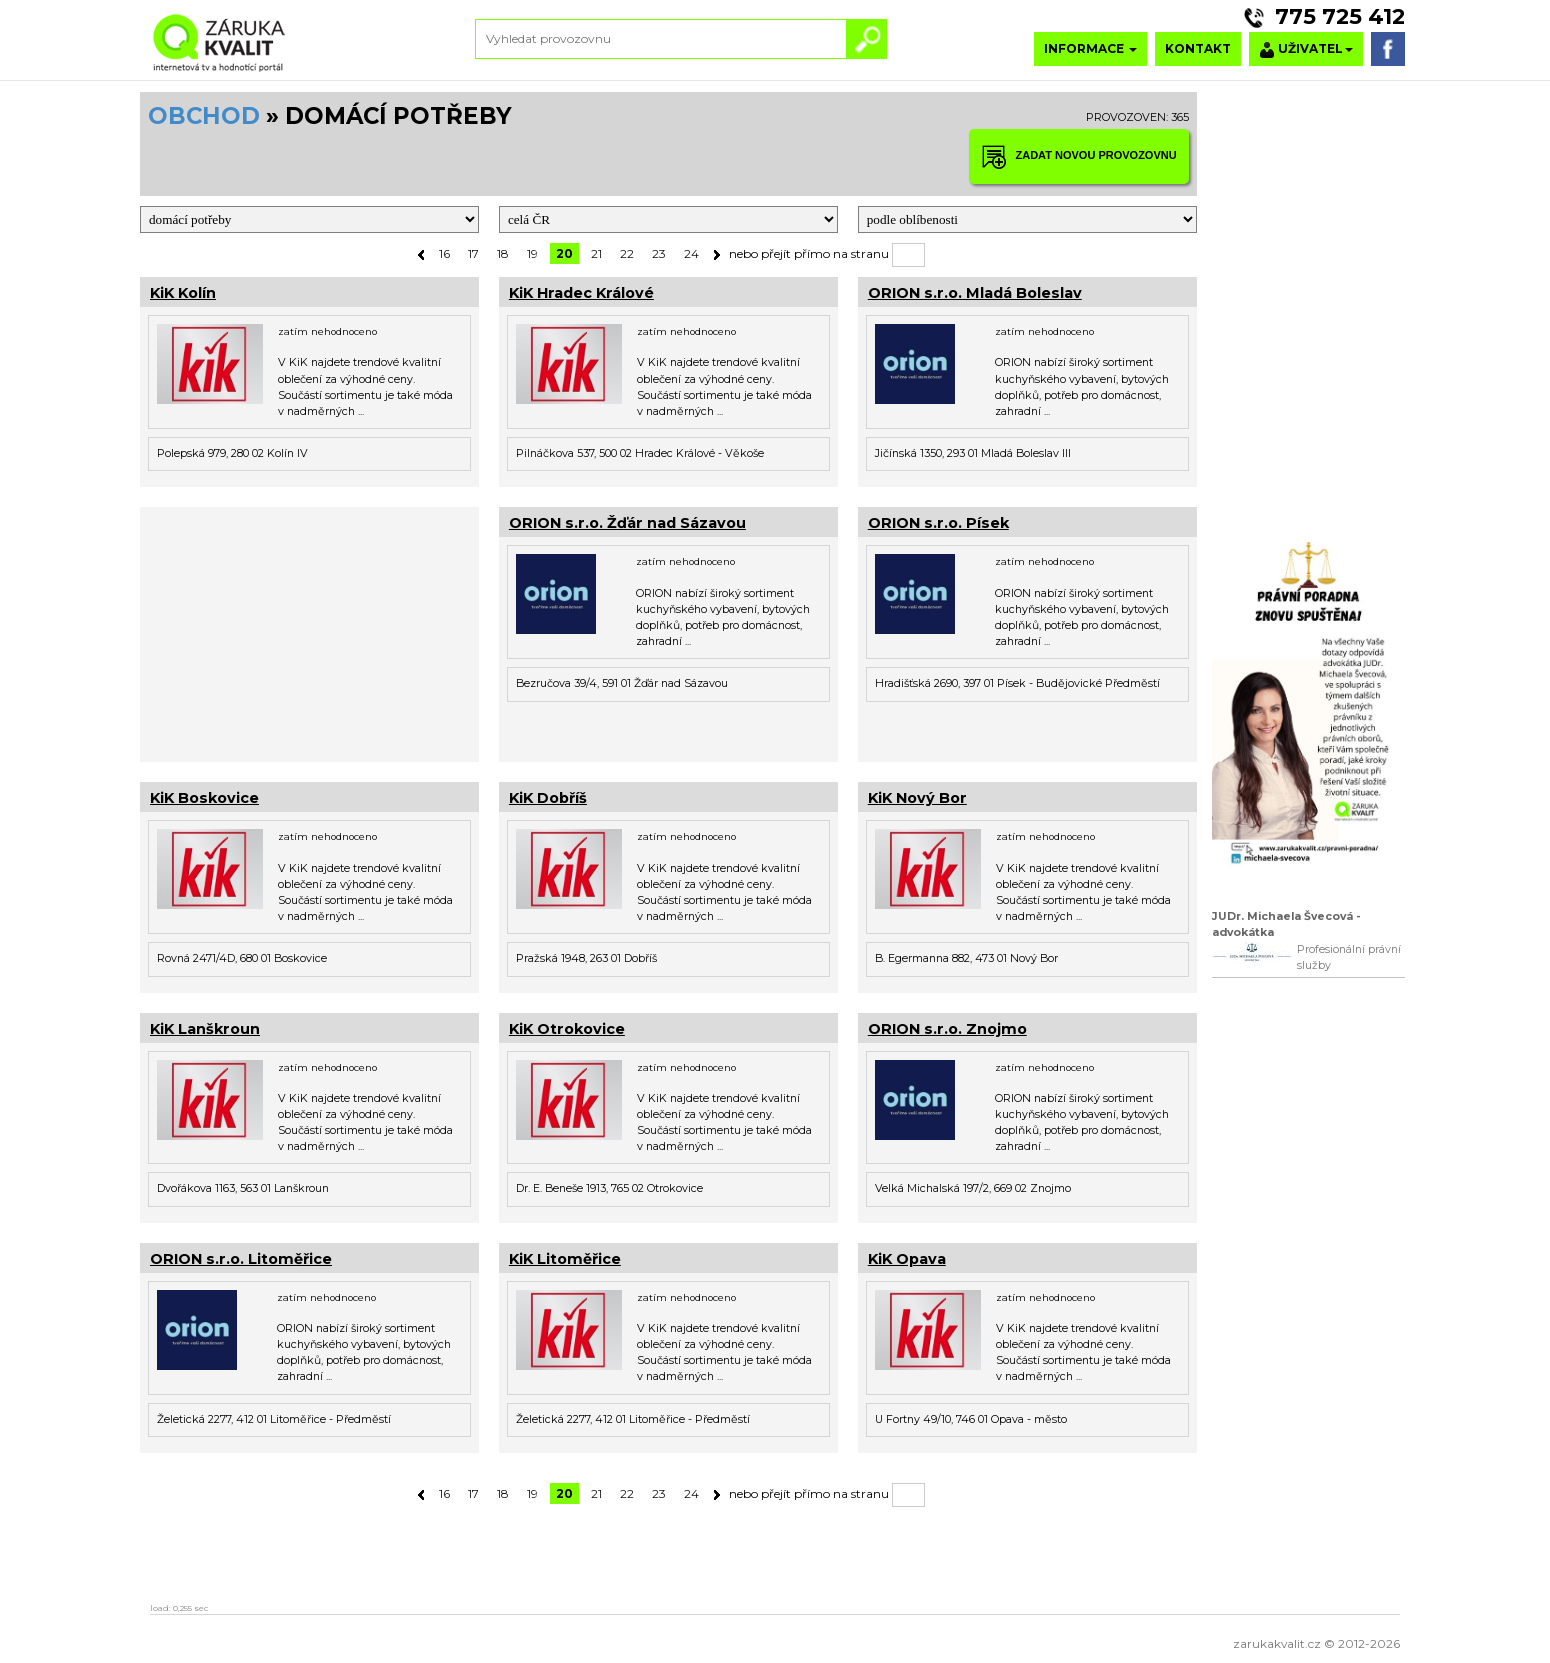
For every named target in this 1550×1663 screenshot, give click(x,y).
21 (596, 253)
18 (503, 253)
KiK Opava (907, 1259)
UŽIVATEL (1306, 49)
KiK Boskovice (204, 798)
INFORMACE (1090, 48)
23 (659, 253)
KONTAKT (1198, 48)
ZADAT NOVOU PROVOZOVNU (1079, 156)
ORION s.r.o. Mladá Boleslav (975, 293)
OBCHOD (204, 116)
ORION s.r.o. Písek (938, 523)
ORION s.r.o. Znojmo (947, 1029)
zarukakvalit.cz (1277, 1643)
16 (444, 253)
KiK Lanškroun (205, 1029)
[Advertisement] (309, 632)
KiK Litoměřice (565, 1259)
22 (627, 253)
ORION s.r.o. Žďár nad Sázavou (627, 523)
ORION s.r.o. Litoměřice (241, 1259)
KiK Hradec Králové (581, 293)
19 (532, 253)
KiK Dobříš (548, 798)
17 (473, 253)
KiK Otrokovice (567, 1029)
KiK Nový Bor (917, 798)
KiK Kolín (183, 293)
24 (691, 253)
